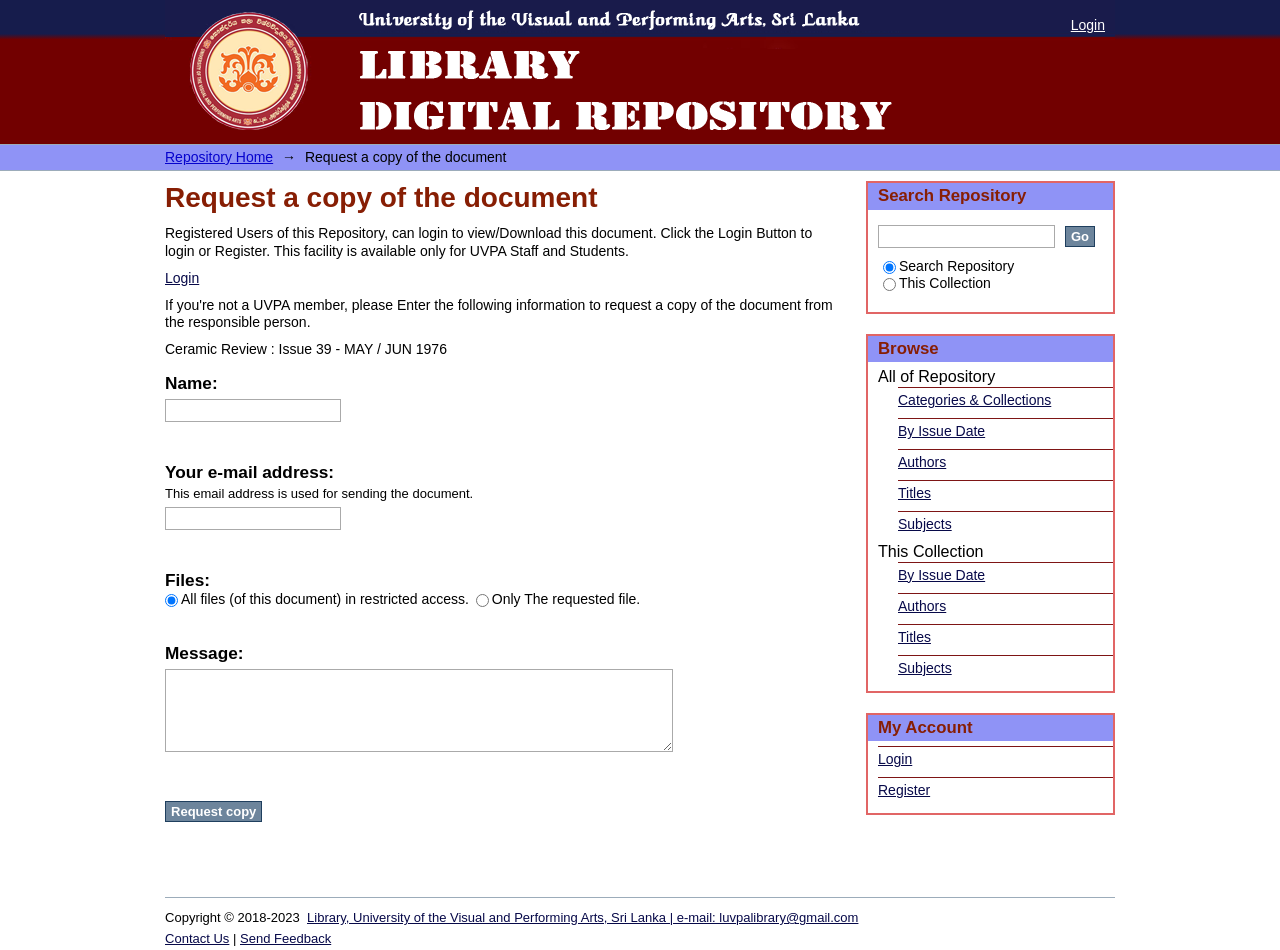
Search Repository (948, 266)
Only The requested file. (558, 599)
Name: (191, 383)
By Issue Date (941, 431)
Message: (204, 653)
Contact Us (197, 938)
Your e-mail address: (249, 472)
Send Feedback (285, 938)
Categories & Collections (974, 400)
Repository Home (219, 157)
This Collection (937, 283)
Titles (914, 493)
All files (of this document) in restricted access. (317, 599)
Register (904, 790)
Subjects (925, 524)
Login (1088, 25)
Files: (187, 580)
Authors (922, 462)
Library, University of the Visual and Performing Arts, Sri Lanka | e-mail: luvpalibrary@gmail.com (582, 917)
